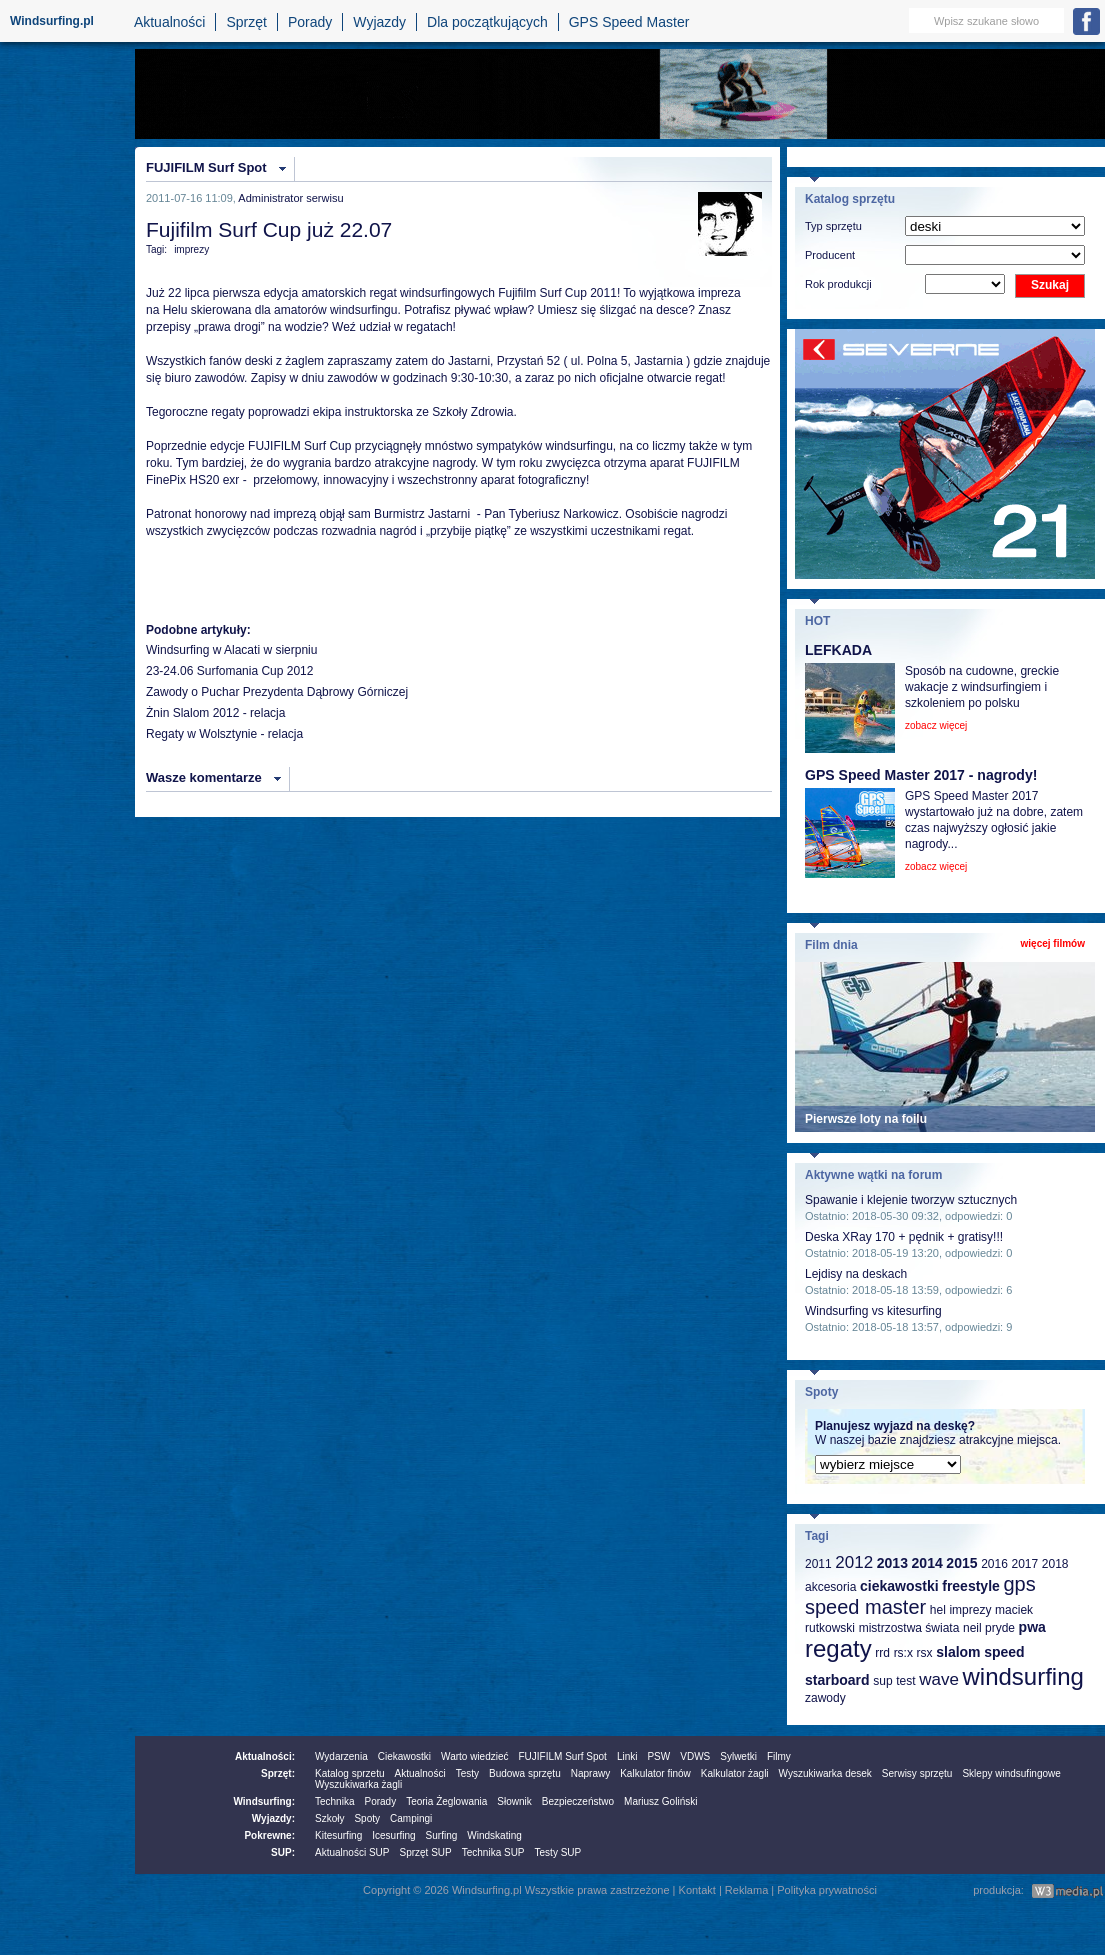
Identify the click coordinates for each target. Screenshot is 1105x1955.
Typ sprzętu (833, 226)
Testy (467, 1773)
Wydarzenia (341, 1756)
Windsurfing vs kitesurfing (873, 1311)
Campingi (411, 1818)
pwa (1032, 1627)
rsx (925, 1653)
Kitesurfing (338, 1835)
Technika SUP (493, 1852)
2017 (1024, 1564)
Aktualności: (265, 1756)
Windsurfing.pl (52, 21)
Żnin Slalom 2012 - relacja (215, 713)
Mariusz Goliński (660, 1801)
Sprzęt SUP (425, 1852)
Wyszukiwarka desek (825, 1773)
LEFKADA (838, 650)
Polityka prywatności (827, 1890)
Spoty (367, 1818)
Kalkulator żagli (735, 1773)
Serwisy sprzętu (917, 1773)
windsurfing (1022, 1676)
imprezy (191, 249)
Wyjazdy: (273, 1818)
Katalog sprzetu (350, 1773)
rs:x (903, 1653)
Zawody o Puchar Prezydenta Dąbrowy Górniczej (277, 692)
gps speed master (920, 1595)
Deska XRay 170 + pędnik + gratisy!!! (904, 1237)
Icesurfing (393, 1835)
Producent (830, 255)
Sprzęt (246, 22)
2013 (892, 1563)
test (905, 1681)
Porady (310, 22)
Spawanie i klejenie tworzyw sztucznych (911, 1200)
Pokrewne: (269, 1835)
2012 (854, 1562)
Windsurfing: (264, 1801)
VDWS (695, 1756)
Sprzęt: (278, 1773)
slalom (958, 1652)
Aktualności (170, 22)
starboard (837, 1680)
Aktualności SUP (352, 1852)
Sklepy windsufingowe (1011, 1773)
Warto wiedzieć (474, 1756)
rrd (882, 1653)
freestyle (971, 1586)
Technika (334, 1801)
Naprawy (590, 1773)
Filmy (779, 1756)
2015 (961, 1563)
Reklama (746, 1890)
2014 (927, 1563)
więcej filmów (1053, 943)
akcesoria (830, 1587)
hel (938, 1610)
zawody (825, 1698)
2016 (994, 1564)
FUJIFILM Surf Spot (206, 167)
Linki (627, 1756)
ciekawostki (899, 1586)
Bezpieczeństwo (578, 1801)
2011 (818, 1564)
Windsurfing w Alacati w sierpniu (231, 650)
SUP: (283, 1852)
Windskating (494, 1835)
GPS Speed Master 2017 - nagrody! (921, 775)
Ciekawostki (404, 1756)
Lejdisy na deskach (856, 1274)
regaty (838, 1648)
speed (1004, 1652)
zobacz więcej (936, 725)
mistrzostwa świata (909, 1628)
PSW (658, 1756)
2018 (1055, 1564)
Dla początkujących (487, 22)
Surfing (442, 1835)
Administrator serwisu (290, 198)
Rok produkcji (838, 284)
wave (939, 1679)
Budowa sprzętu (525, 1773)
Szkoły (329, 1818)
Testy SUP (558, 1852)
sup (882, 1681)
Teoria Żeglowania (446, 1801)
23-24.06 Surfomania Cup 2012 (229, 671)
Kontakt (697, 1890)
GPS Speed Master (629, 22)
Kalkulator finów (655, 1773)
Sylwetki (738, 1756)
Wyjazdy (379, 22)
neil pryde (989, 1628)
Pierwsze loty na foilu (866, 1119)
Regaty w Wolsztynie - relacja (224, 734)
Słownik (514, 1801)
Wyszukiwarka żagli (358, 1784)
